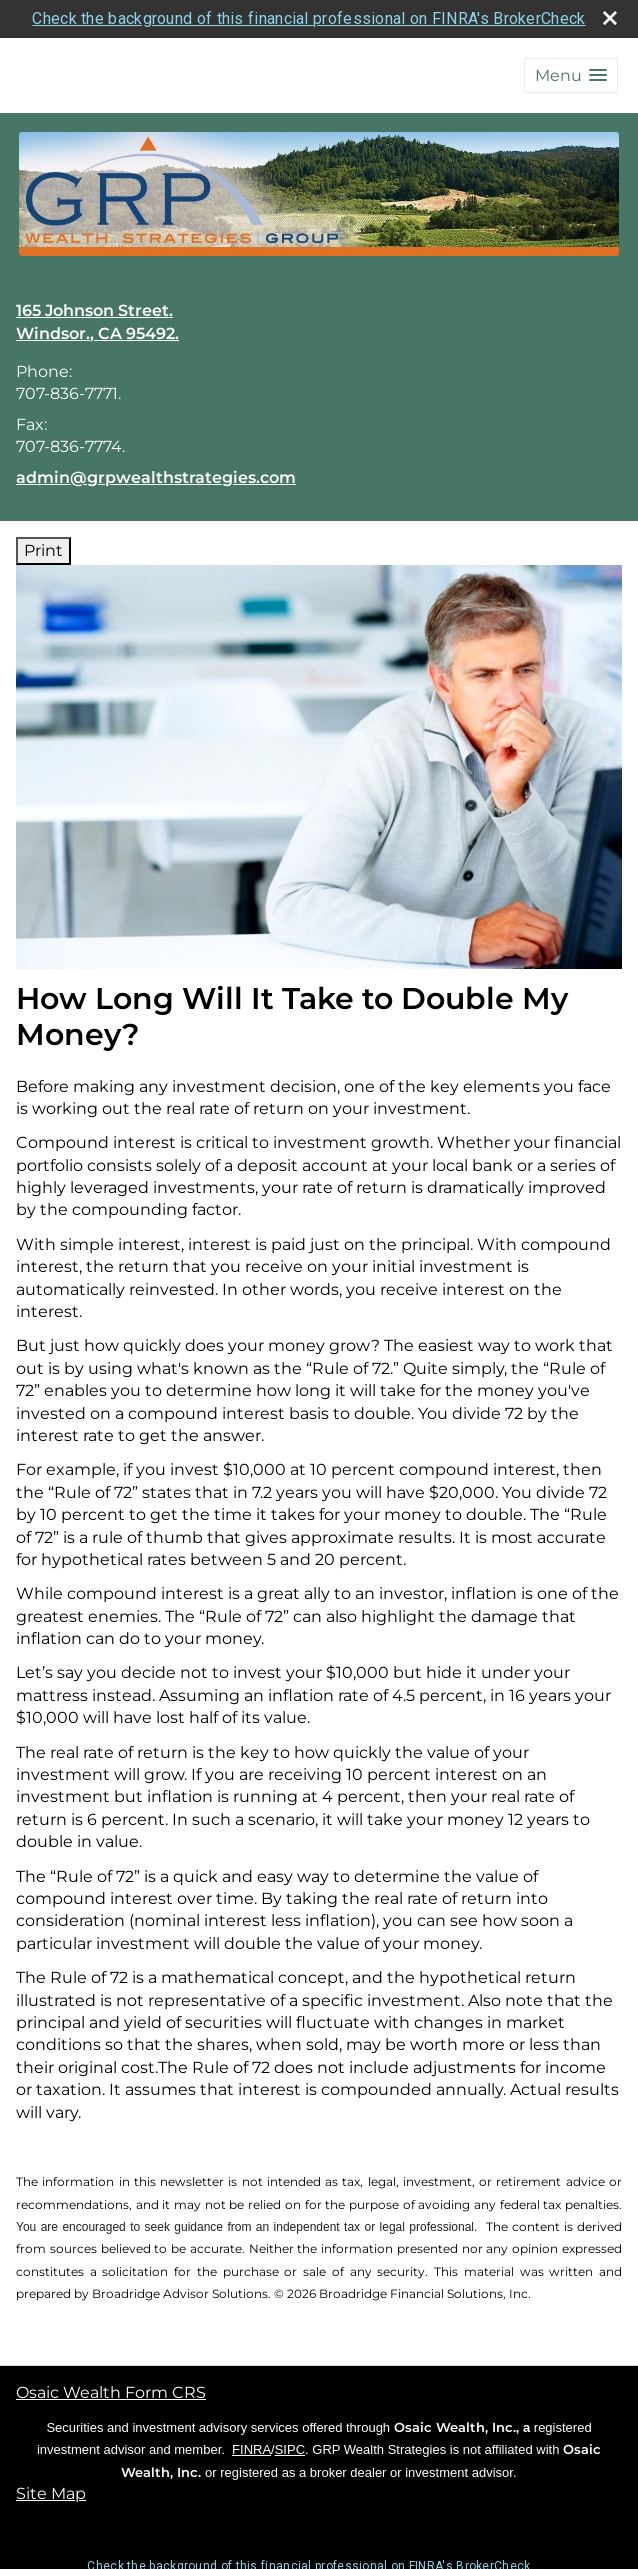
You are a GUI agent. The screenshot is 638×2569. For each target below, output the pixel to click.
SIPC (290, 2449)
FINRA (251, 2449)
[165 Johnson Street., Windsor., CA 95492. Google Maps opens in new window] (97, 322)
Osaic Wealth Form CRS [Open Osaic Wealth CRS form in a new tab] (111, 2392)
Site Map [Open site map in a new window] (51, 2493)
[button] (571, 75)
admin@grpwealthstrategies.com (156, 477)
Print (43, 550)
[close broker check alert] (610, 18)
